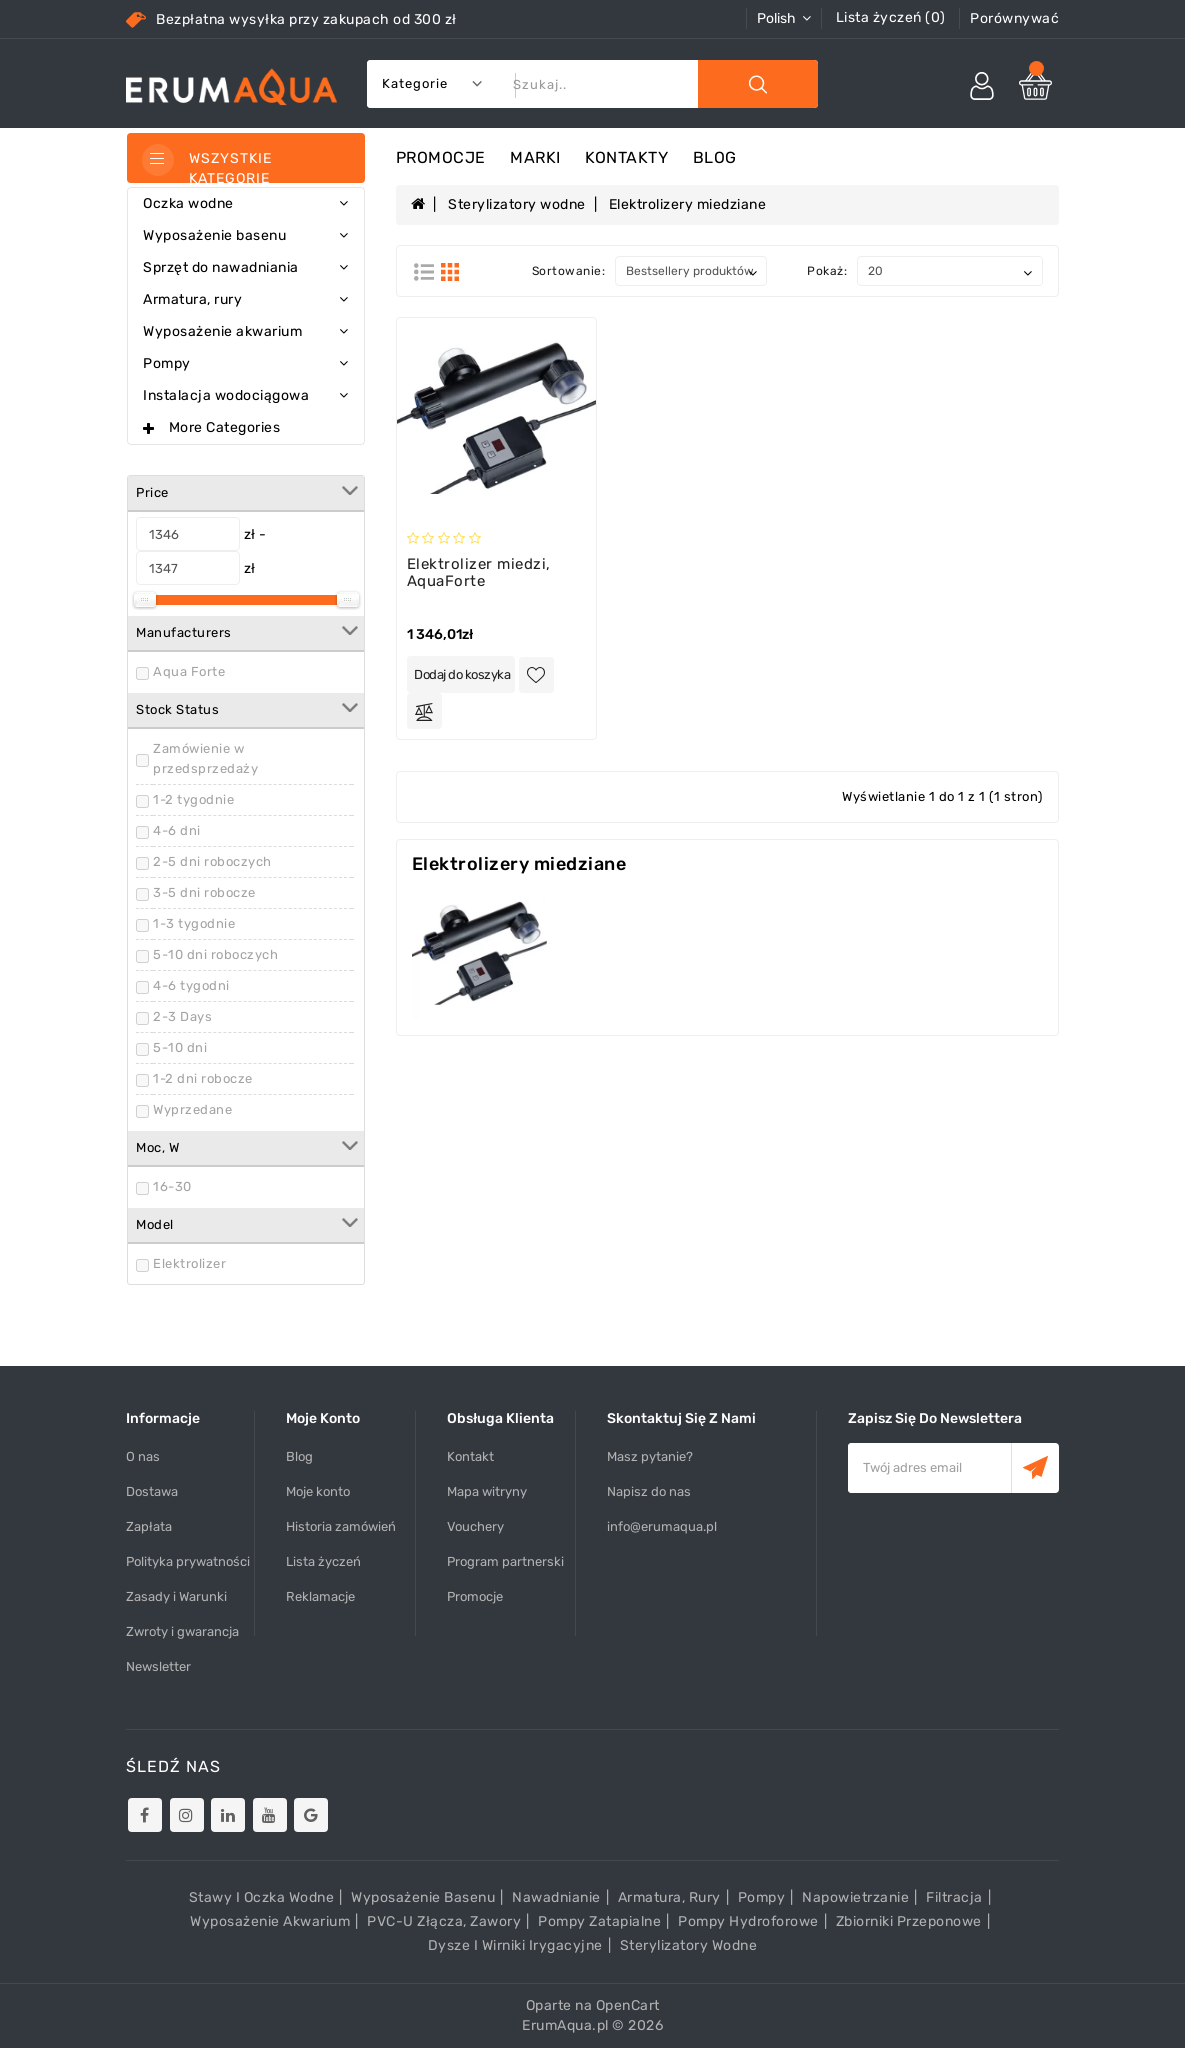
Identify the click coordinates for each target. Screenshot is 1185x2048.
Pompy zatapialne (599, 1921)
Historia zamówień (341, 1526)
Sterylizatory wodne (517, 204)
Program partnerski (505, 1561)
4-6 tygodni (191, 985)
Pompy (762, 1897)
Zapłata (149, 1526)
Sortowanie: (569, 271)
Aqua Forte (189, 671)
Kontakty (626, 157)
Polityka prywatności (188, 1561)
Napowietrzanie (855, 1897)
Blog (715, 157)
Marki (535, 157)
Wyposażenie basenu (423, 1897)
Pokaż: (827, 271)
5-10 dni (180, 1047)
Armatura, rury (669, 1897)
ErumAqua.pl (565, 2025)
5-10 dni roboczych (215, 954)
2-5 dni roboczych (212, 861)
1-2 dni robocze (203, 1078)
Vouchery (475, 1526)
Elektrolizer (189, 1263)
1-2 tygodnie (193, 799)
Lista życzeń (323, 1561)
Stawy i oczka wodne (262, 1897)
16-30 (172, 1186)
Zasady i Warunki (176, 1596)
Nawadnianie (556, 1897)
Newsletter (158, 1666)
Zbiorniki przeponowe (909, 1921)
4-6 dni (177, 830)
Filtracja (954, 1897)
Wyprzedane (192, 1109)
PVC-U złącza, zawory (444, 1921)
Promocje (441, 157)
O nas (143, 1456)
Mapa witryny (487, 1491)
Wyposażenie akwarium (270, 1921)
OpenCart (628, 2005)
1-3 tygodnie (194, 923)
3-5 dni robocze (204, 892)
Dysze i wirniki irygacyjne (515, 1945)
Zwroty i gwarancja (182, 1631)
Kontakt (470, 1456)
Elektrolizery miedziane (688, 204)
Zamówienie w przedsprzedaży (205, 758)
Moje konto (318, 1491)
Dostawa (152, 1491)
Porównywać (1014, 18)
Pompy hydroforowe (748, 1921)
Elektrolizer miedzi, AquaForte (479, 572)
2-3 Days (182, 1016)
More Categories (225, 427)
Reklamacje (320, 1596)
